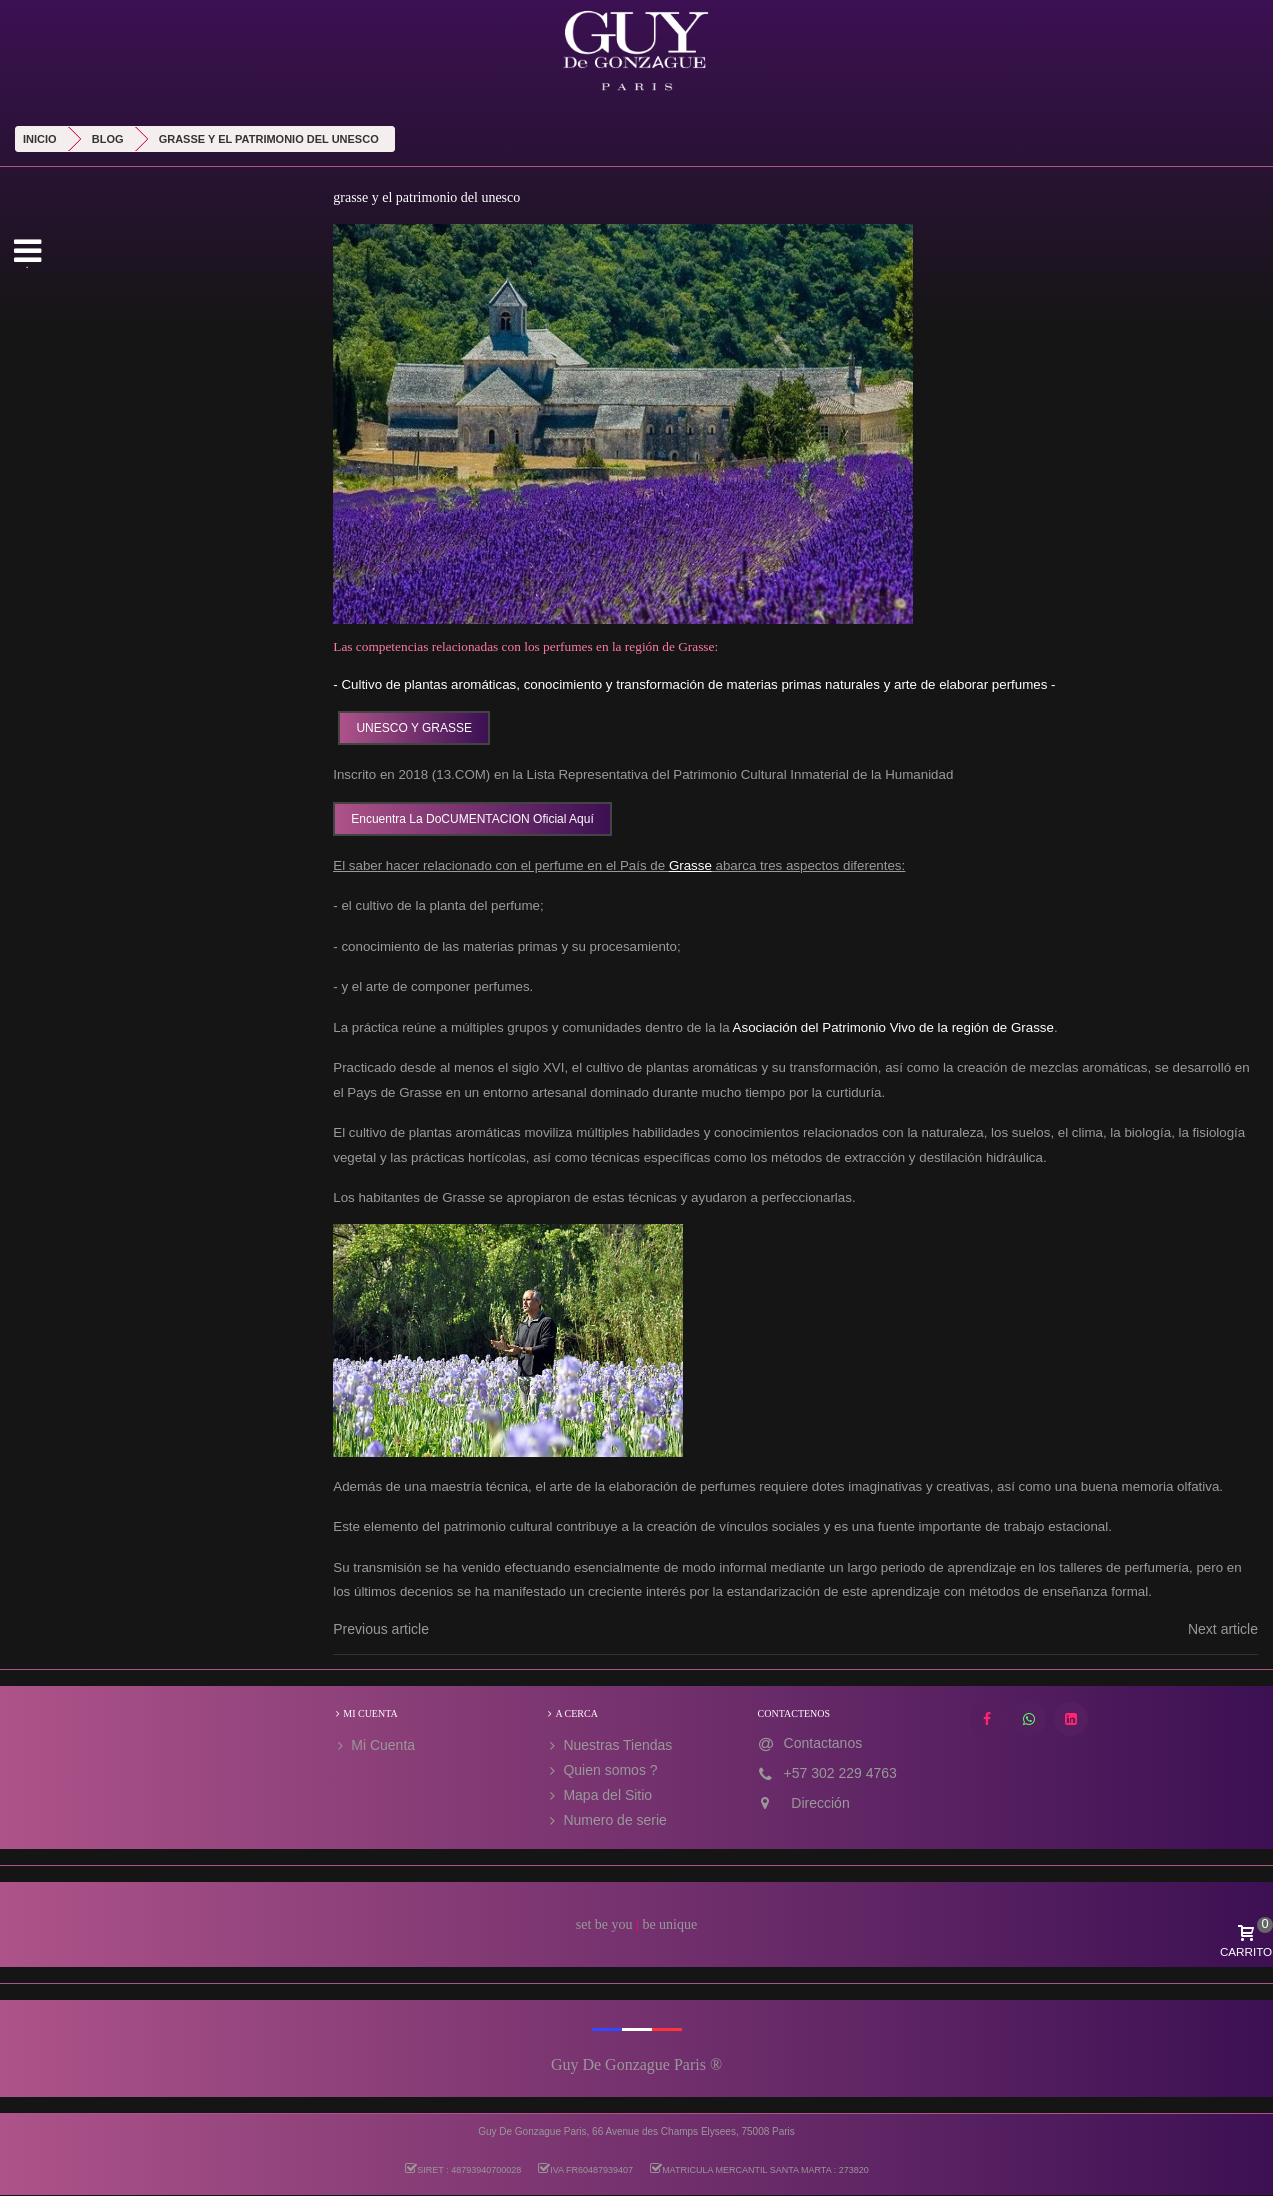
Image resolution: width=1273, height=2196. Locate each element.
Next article (1223, 1629)
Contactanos (823, 1743)
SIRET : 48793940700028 (462, 2168)
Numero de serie (606, 1820)
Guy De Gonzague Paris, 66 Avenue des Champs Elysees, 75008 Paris (636, 2131)
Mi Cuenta (374, 1745)
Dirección (820, 1803)
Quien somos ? (601, 1770)
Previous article (381, 1629)
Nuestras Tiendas (608, 1745)
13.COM (461, 774)
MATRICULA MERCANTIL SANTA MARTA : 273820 (759, 2168)
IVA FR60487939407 (585, 2168)
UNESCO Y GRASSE (414, 728)
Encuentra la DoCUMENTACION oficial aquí (472, 819)
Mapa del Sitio (598, 1795)
